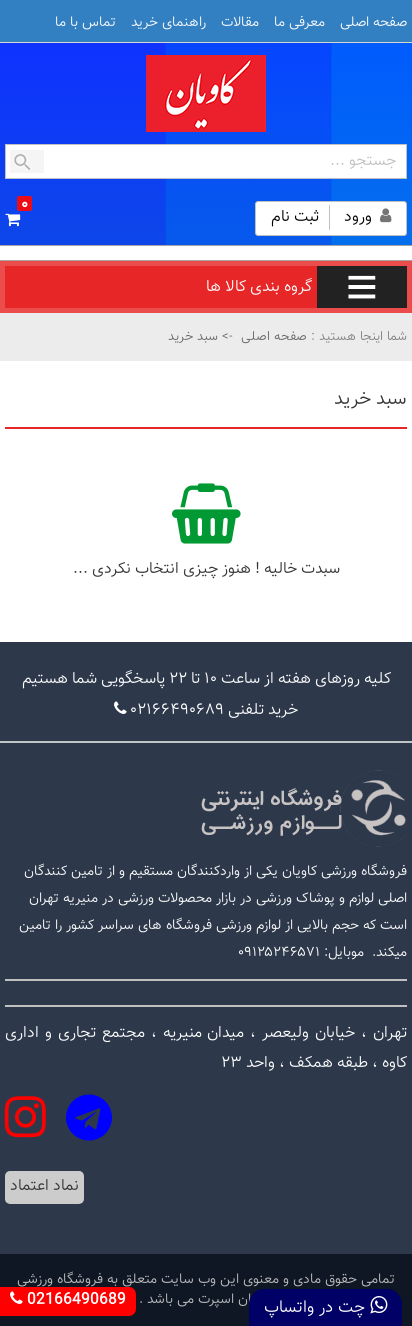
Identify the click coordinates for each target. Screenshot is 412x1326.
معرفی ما (299, 23)
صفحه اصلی (373, 23)
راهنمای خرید (168, 23)
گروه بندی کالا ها (306, 287)
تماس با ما (85, 23)
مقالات (240, 23)
